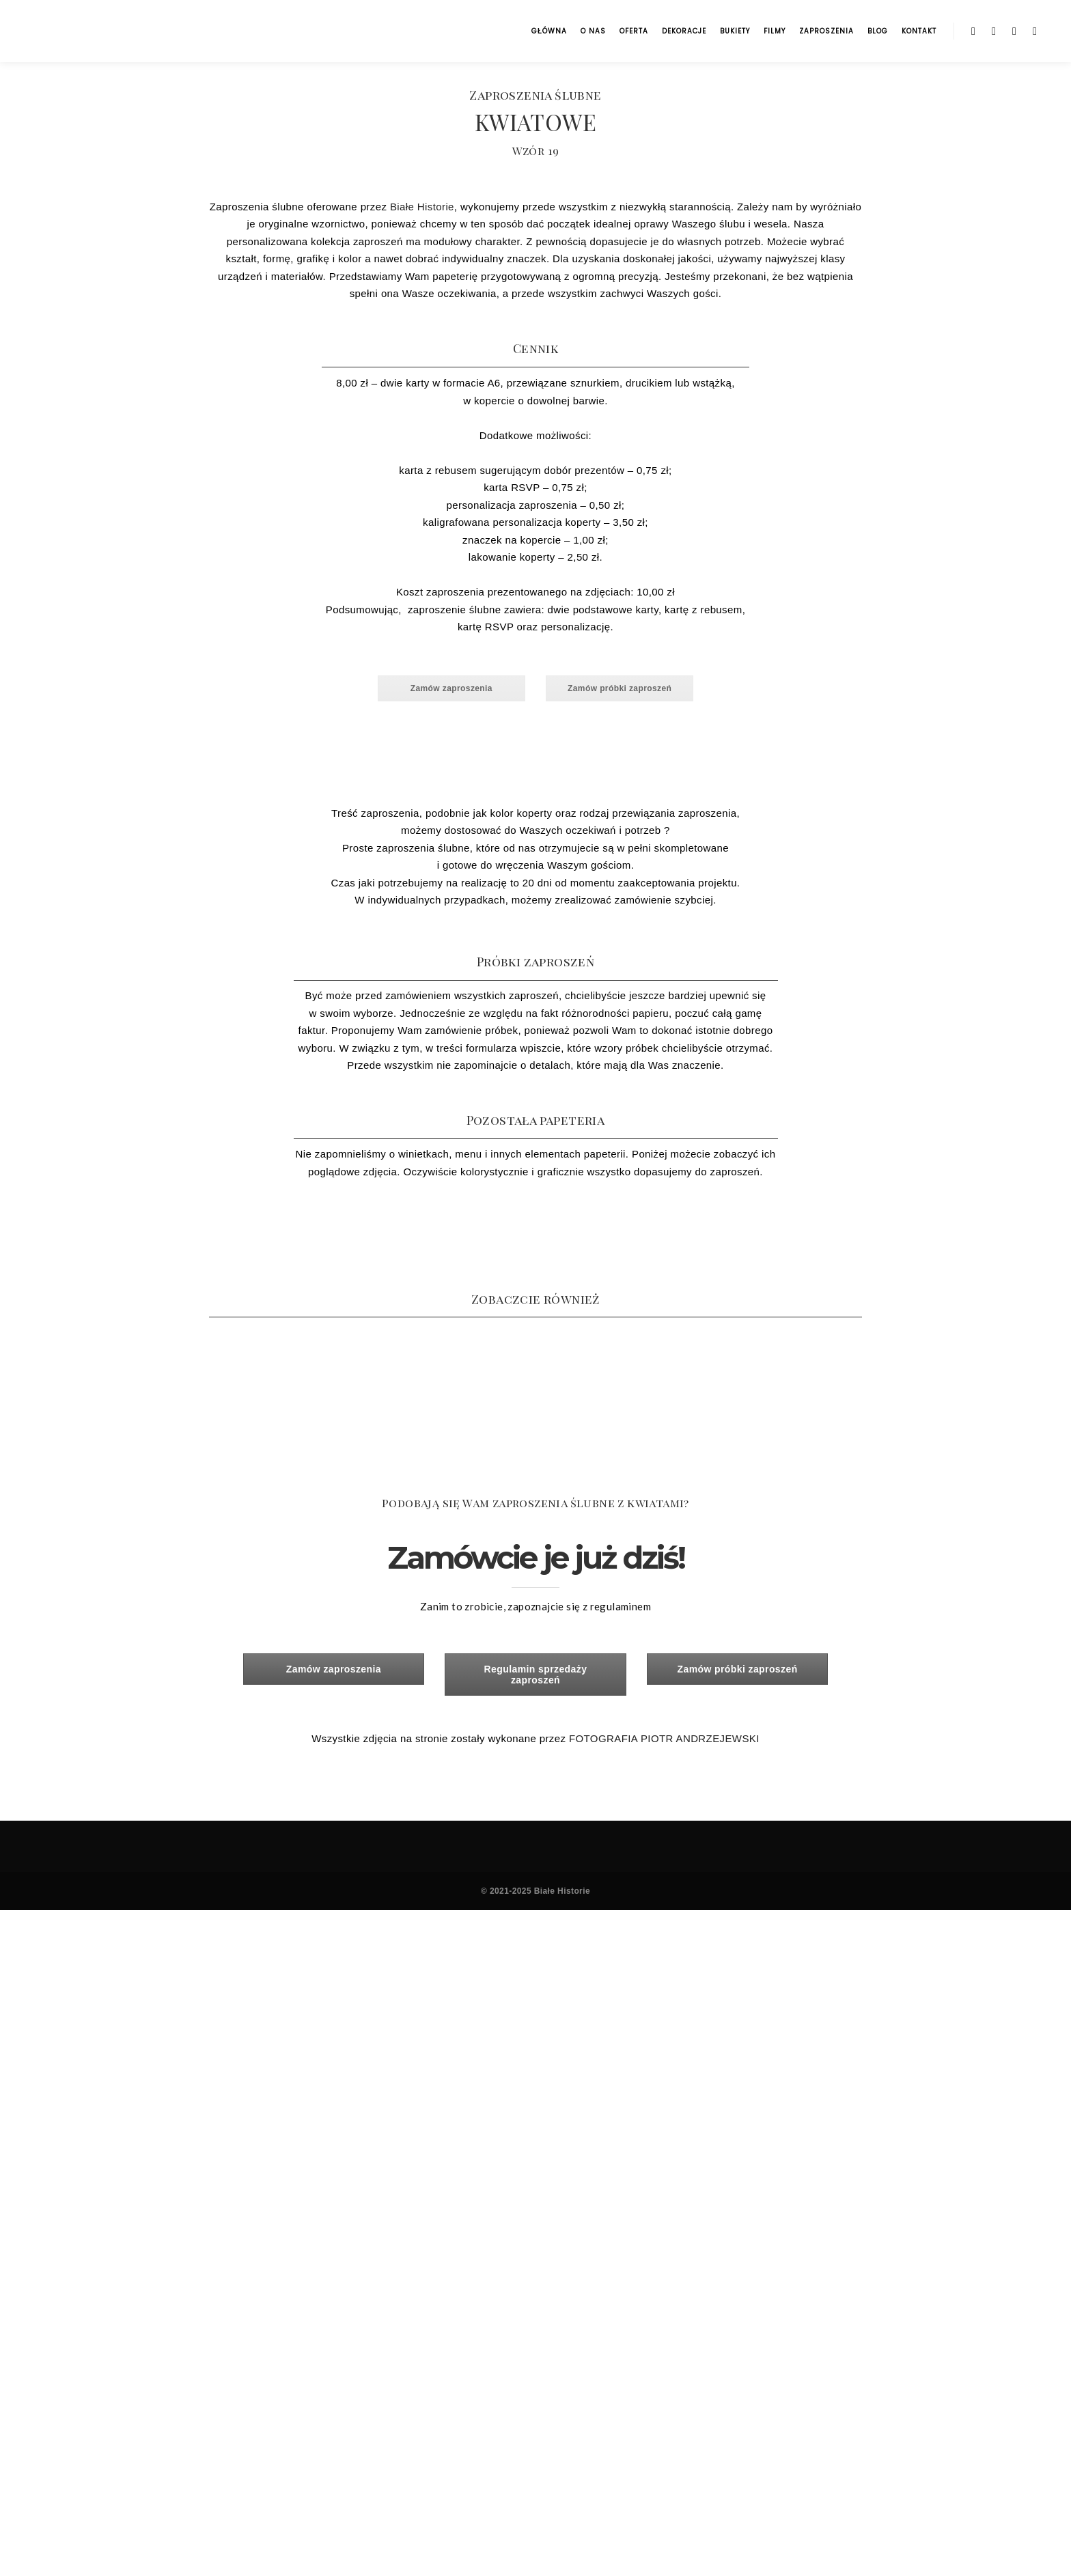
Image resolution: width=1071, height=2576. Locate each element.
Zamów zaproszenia (451, 688)
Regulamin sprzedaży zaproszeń (535, 1674)
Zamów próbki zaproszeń (619, 688)
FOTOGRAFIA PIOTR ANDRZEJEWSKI (664, 1738)
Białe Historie (422, 206)
